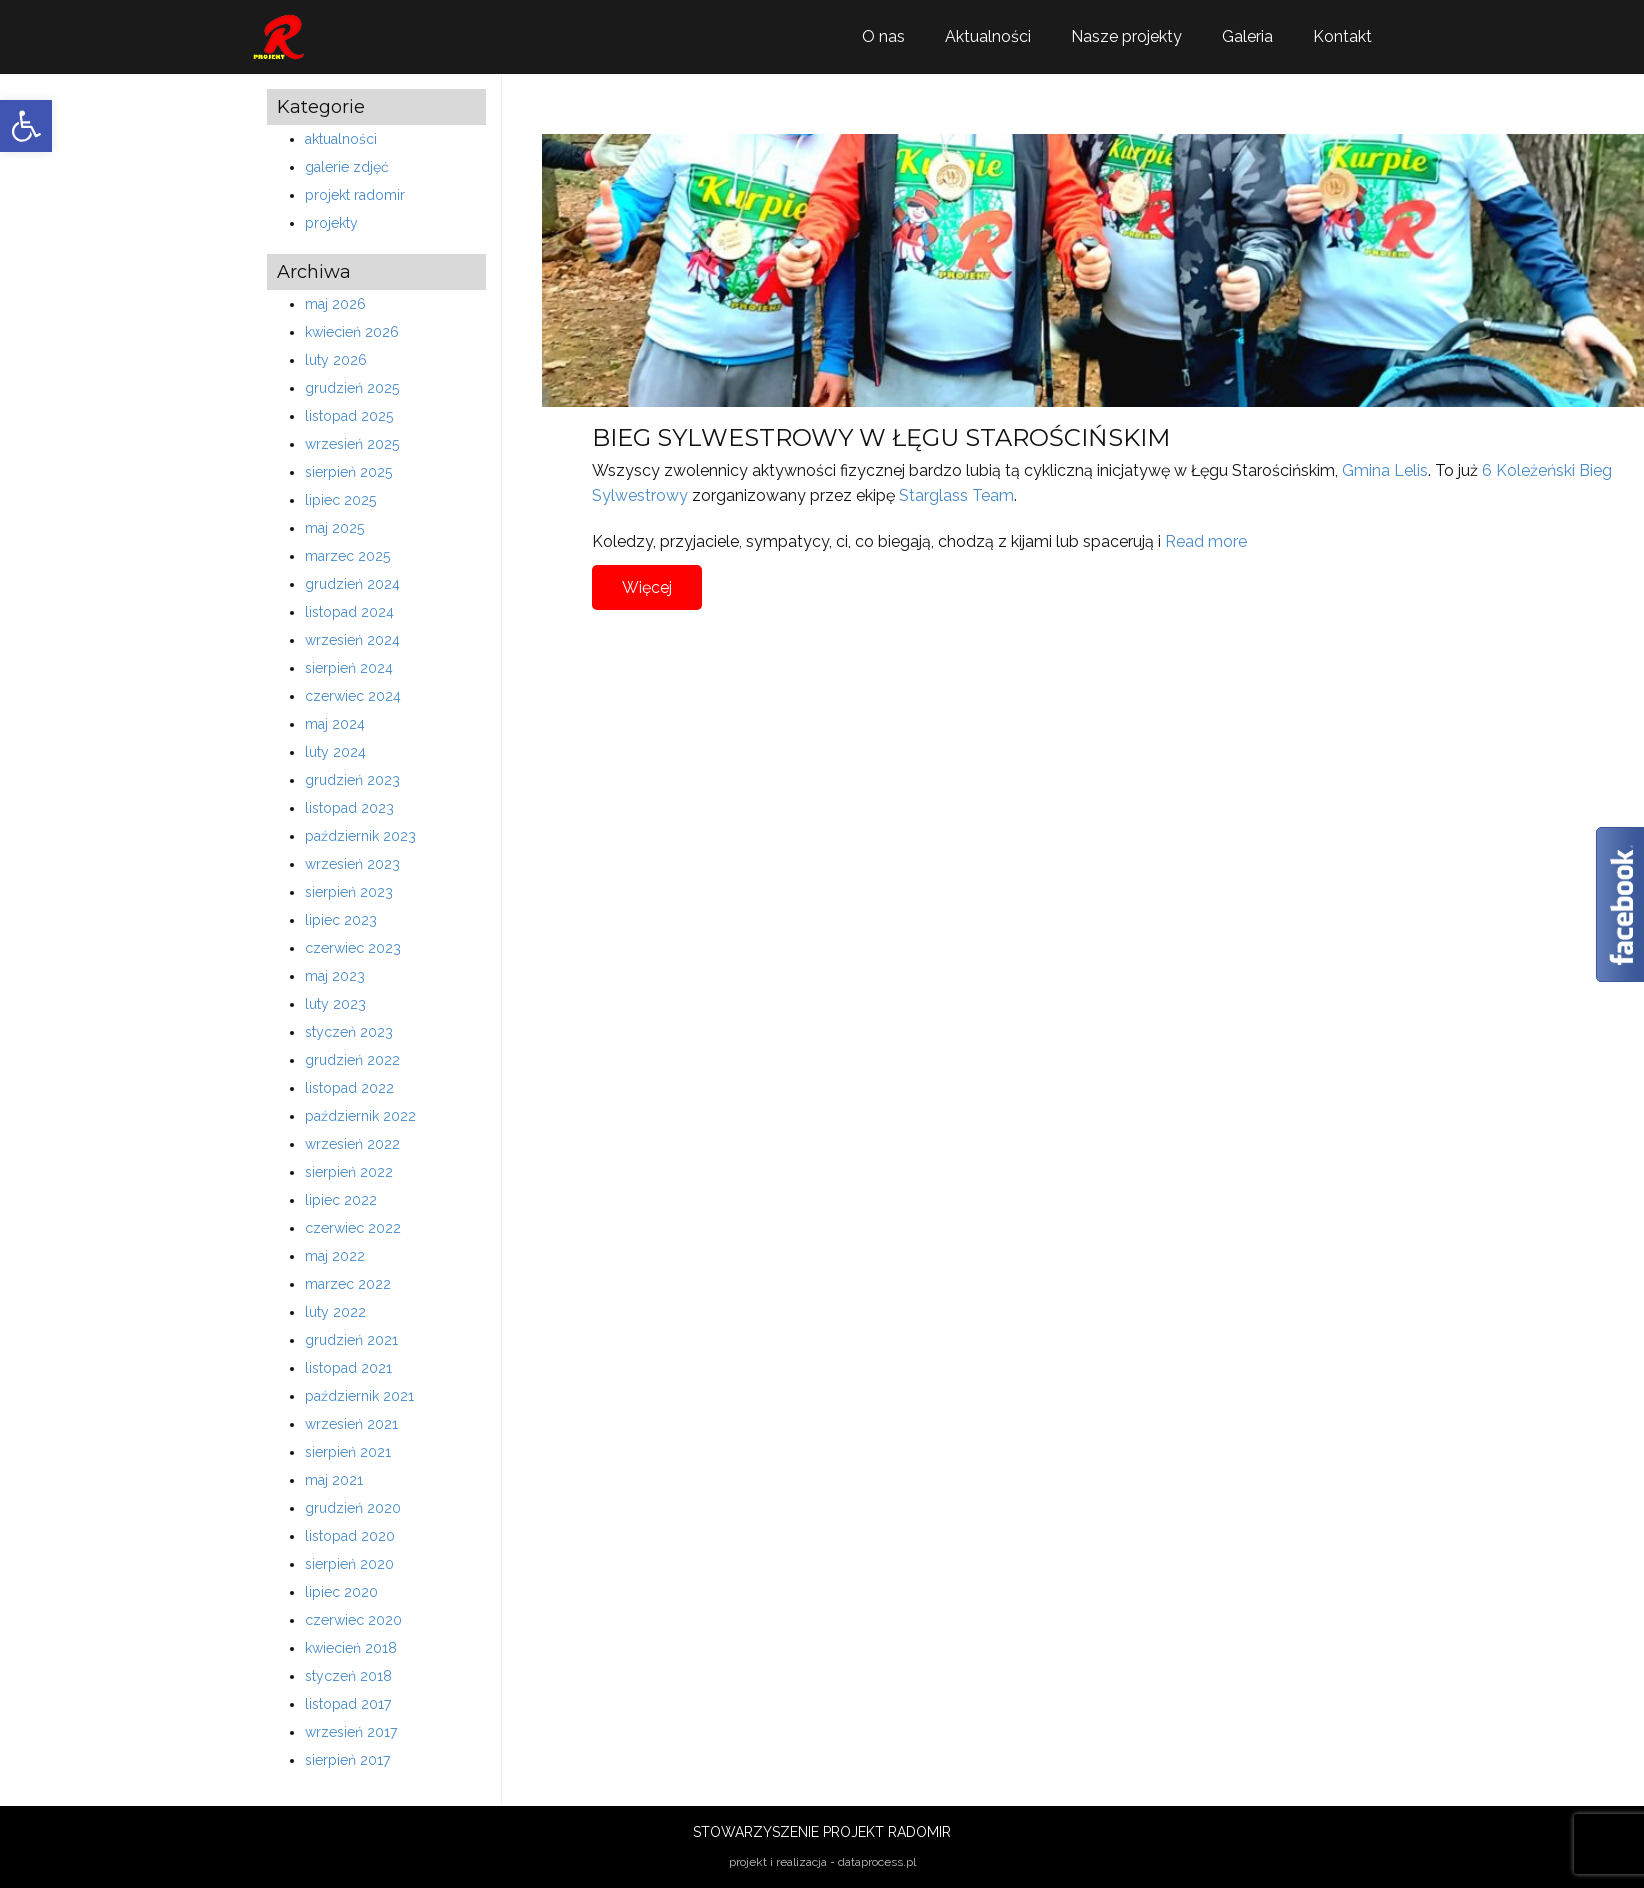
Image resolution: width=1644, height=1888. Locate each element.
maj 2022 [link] (335, 1256)
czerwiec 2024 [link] (353, 696)
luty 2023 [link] (335, 1004)
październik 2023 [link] (360, 836)
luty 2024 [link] (335, 752)
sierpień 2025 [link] (348, 472)
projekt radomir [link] (355, 195)
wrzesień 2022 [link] (352, 1144)
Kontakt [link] (1342, 36)
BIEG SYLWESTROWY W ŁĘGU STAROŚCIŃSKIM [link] (881, 437)
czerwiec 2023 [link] (353, 948)
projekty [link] (331, 223)
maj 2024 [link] (335, 724)
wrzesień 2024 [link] (352, 640)
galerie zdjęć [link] (347, 167)
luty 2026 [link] (336, 360)
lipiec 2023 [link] (341, 920)
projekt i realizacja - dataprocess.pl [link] (822, 1862)
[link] (26, 126)
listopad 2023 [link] (349, 808)
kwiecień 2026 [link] (352, 332)
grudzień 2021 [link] (351, 1340)
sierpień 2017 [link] (347, 1760)
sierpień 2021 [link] (348, 1452)
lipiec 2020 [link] (341, 1592)
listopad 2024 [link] (349, 612)
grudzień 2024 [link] (352, 584)
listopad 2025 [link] (349, 416)
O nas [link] (883, 36)
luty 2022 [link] (335, 1312)
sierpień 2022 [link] (349, 1172)
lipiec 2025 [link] (340, 500)
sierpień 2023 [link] (349, 892)
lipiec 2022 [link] (341, 1200)
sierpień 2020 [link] (349, 1564)
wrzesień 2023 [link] (352, 864)
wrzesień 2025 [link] (352, 444)
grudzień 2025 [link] (352, 388)
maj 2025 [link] (334, 528)
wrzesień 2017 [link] (351, 1732)
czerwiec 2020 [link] (353, 1620)
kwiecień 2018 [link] (351, 1648)
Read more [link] (1206, 541)
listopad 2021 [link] (348, 1368)
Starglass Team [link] (956, 495)
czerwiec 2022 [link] (353, 1228)
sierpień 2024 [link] (349, 668)
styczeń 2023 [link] (349, 1032)
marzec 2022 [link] (348, 1284)
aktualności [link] (341, 139)
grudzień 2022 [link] (352, 1060)
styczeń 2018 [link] (348, 1676)
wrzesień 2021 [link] (351, 1424)
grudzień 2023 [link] (352, 780)
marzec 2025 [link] (347, 556)
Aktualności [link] (988, 36)
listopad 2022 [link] (349, 1088)
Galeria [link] (1247, 36)
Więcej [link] (647, 587)
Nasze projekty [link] (1126, 36)
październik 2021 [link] (359, 1396)
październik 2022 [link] (360, 1116)
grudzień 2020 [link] (353, 1508)
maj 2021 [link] (334, 1480)
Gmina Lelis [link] (1385, 470)
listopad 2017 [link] (348, 1704)
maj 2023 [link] (335, 976)
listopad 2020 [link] (350, 1536)
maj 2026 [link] (335, 304)
